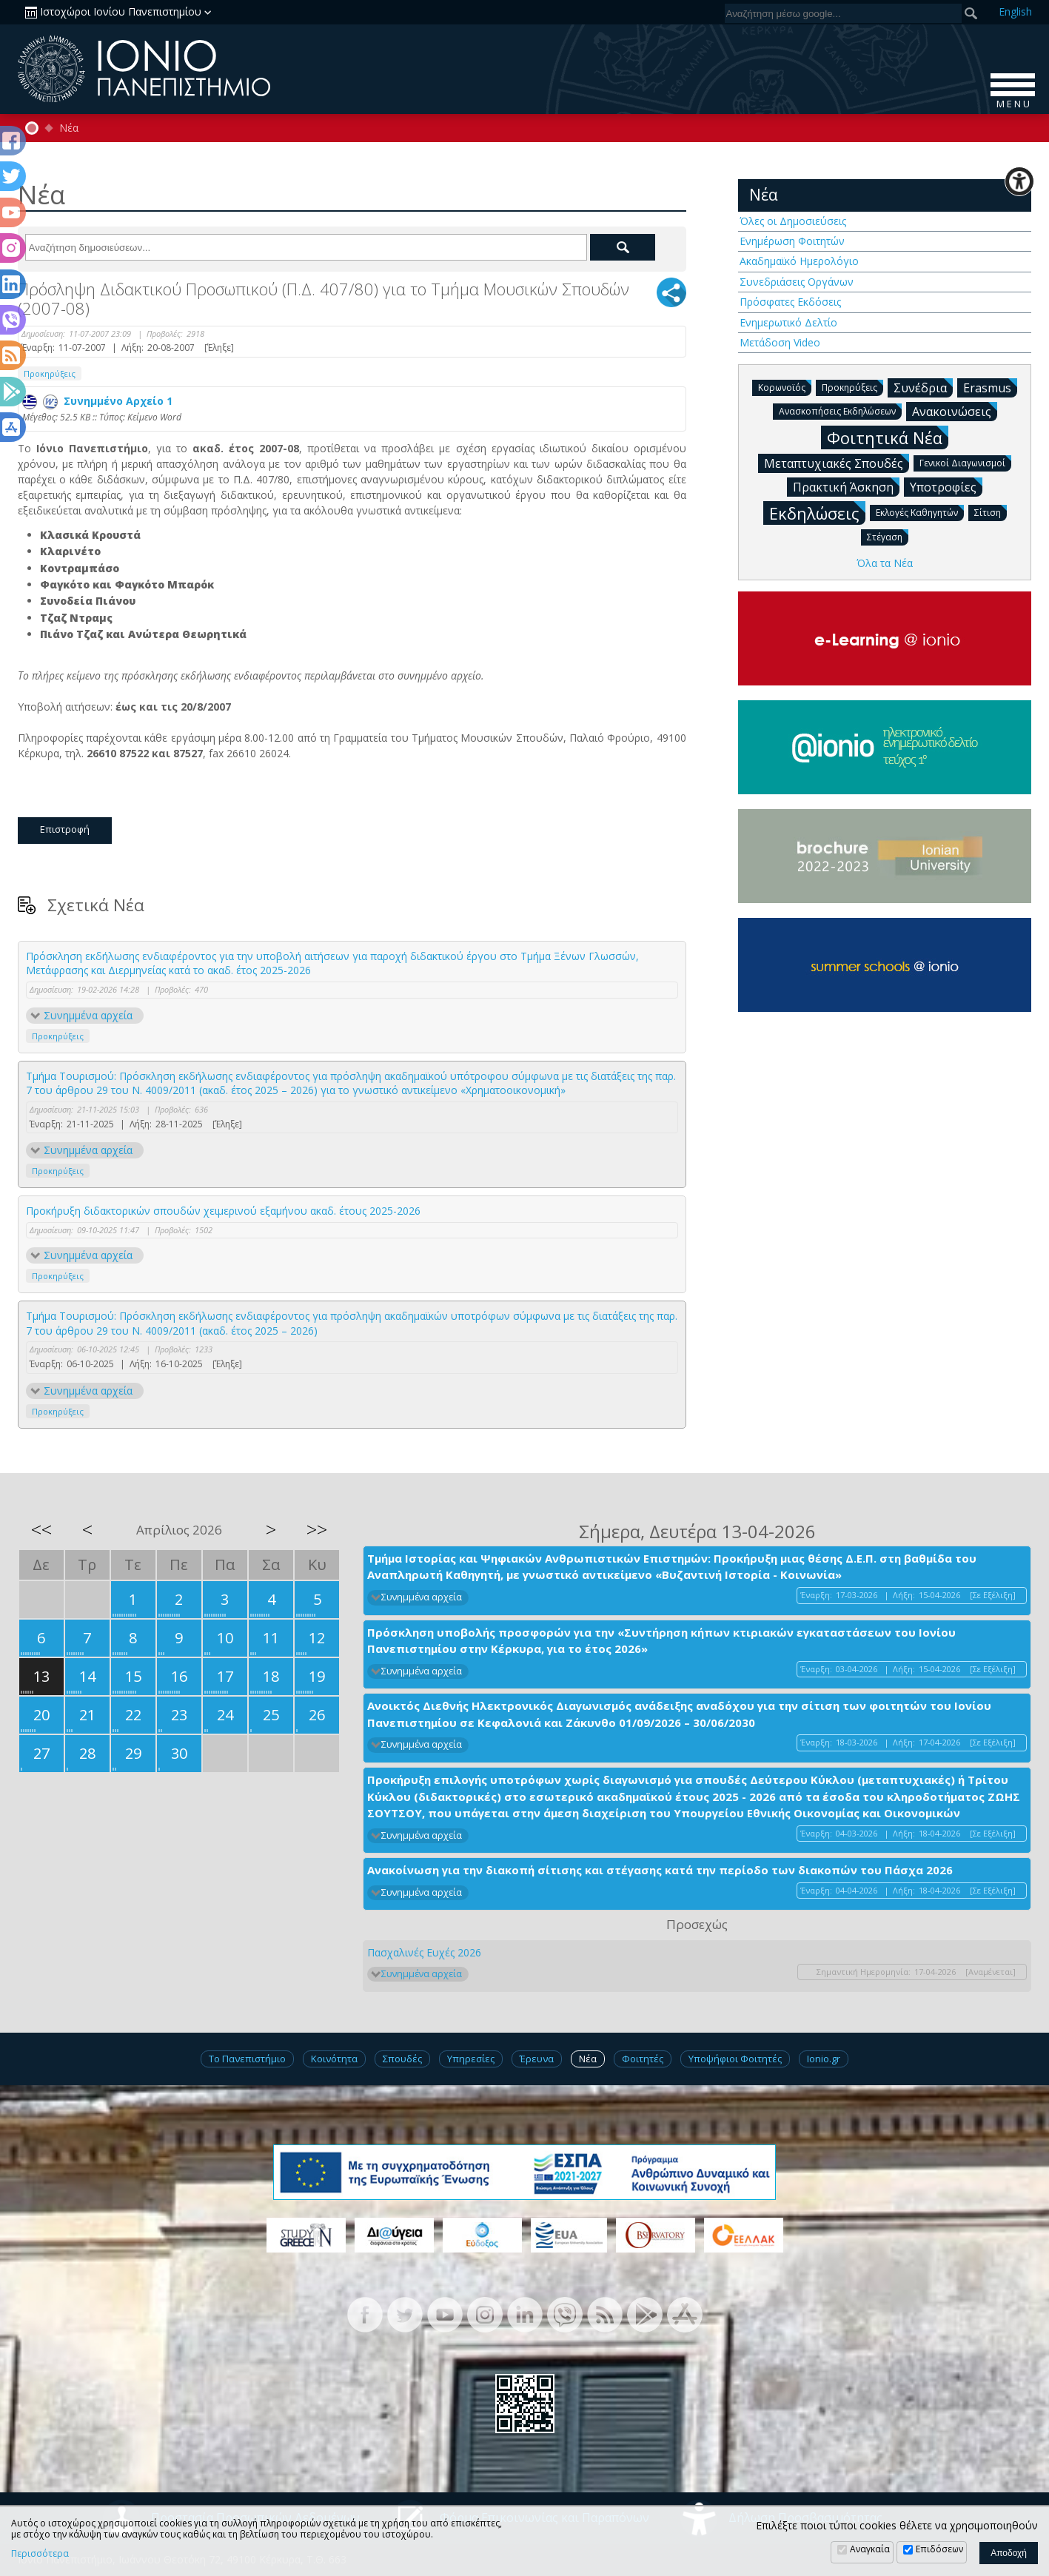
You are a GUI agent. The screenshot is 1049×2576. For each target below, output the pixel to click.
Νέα (68, 128)
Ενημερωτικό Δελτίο (788, 322)
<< (41, 1529)
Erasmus (990, 387)
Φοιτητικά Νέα (887, 437)
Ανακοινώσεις (954, 411)
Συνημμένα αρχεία (88, 1015)
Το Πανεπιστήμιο (247, 2058)
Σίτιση (990, 512)
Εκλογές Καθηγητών (920, 512)
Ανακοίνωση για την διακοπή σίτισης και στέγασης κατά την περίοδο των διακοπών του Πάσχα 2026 (660, 1869)
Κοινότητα (334, 2058)
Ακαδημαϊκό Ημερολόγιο (799, 261)
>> (316, 1529)
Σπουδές (402, 2058)
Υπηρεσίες (471, 2058)
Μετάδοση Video (780, 342)
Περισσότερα (40, 2554)
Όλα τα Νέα (885, 563)
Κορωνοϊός (784, 387)
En (1015, 11)
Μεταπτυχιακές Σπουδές (836, 463)
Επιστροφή (65, 829)
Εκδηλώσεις (817, 512)
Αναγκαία (870, 2549)
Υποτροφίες (946, 486)
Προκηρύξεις (50, 373)
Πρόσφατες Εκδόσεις (790, 302)
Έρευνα (537, 2058)
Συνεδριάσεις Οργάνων (797, 282)
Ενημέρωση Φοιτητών (792, 241)
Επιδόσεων (939, 2549)
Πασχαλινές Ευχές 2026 (424, 1952)
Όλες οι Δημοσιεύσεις (793, 221)
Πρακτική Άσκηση (846, 486)
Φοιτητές (642, 2058)
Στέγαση (887, 536)
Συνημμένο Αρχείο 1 (97, 401)
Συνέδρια (923, 387)
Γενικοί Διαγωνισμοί (965, 462)
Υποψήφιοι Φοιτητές (735, 2058)
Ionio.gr (823, 2058)
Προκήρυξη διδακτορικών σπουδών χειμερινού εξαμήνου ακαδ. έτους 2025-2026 (223, 1211)
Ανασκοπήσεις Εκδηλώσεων (840, 410)
